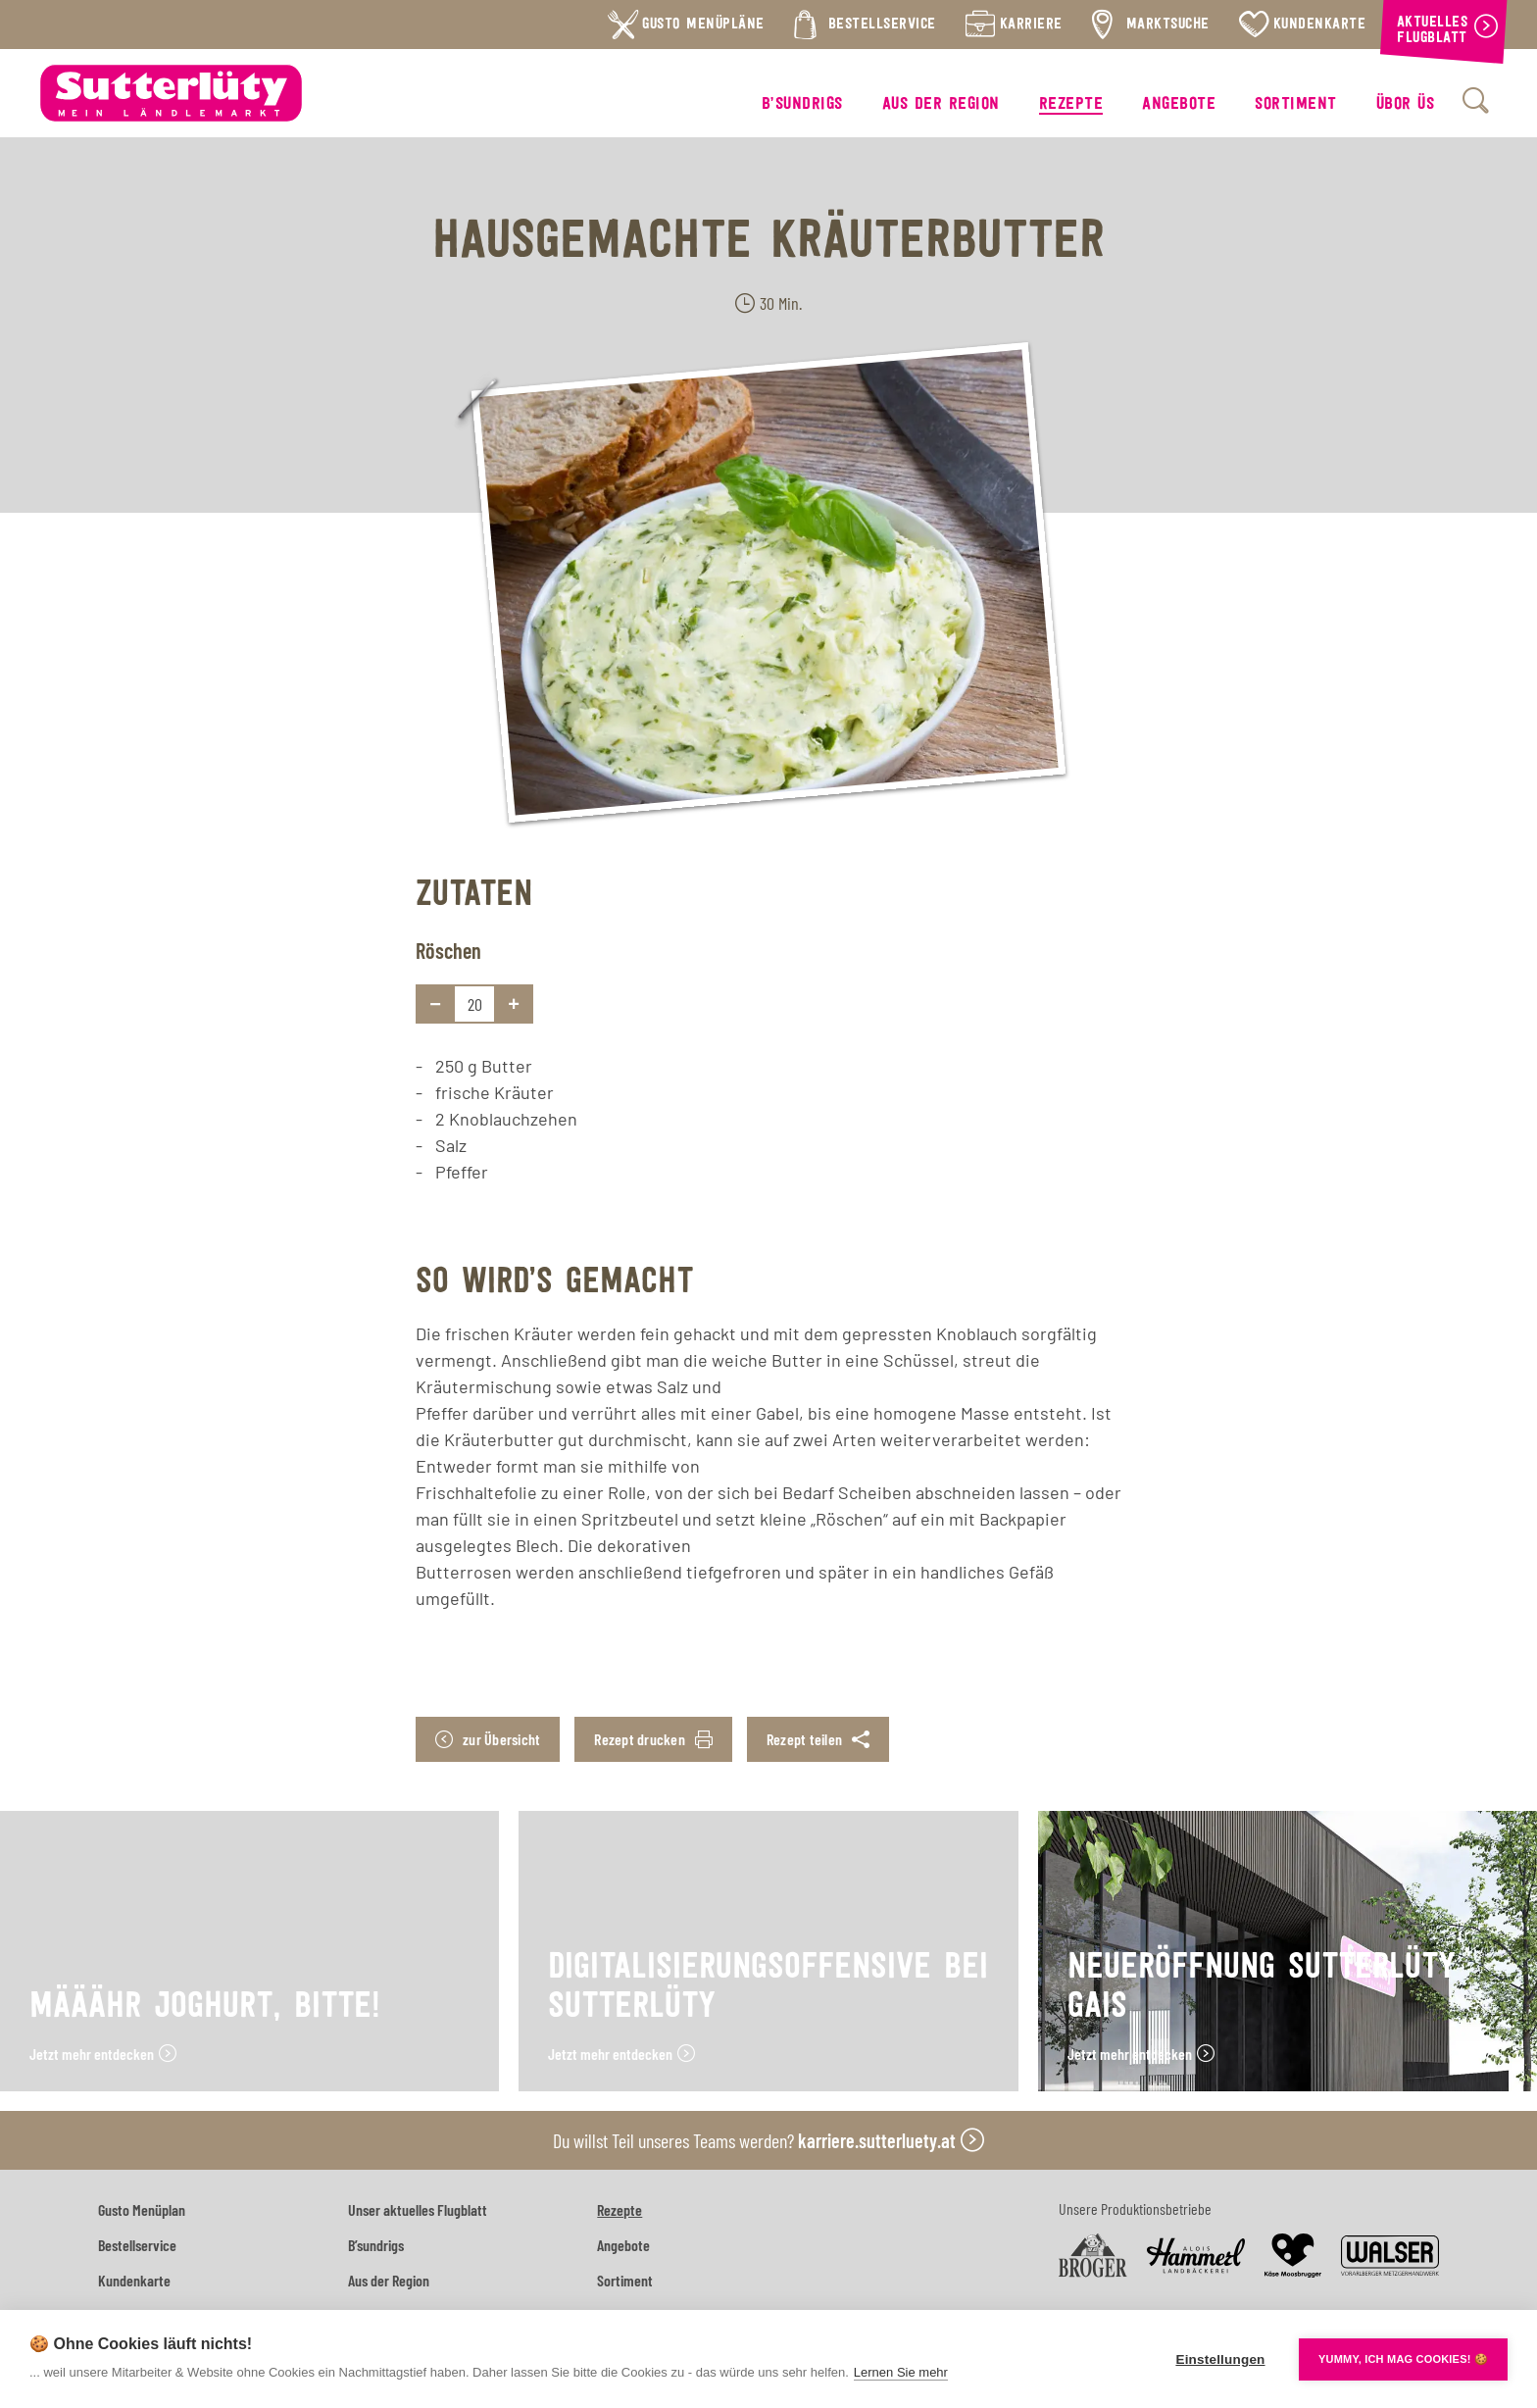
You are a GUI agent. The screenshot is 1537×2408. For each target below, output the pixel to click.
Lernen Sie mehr (901, 2372)
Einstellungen (1219, 2359)
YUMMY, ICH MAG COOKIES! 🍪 (1403, 2359)
